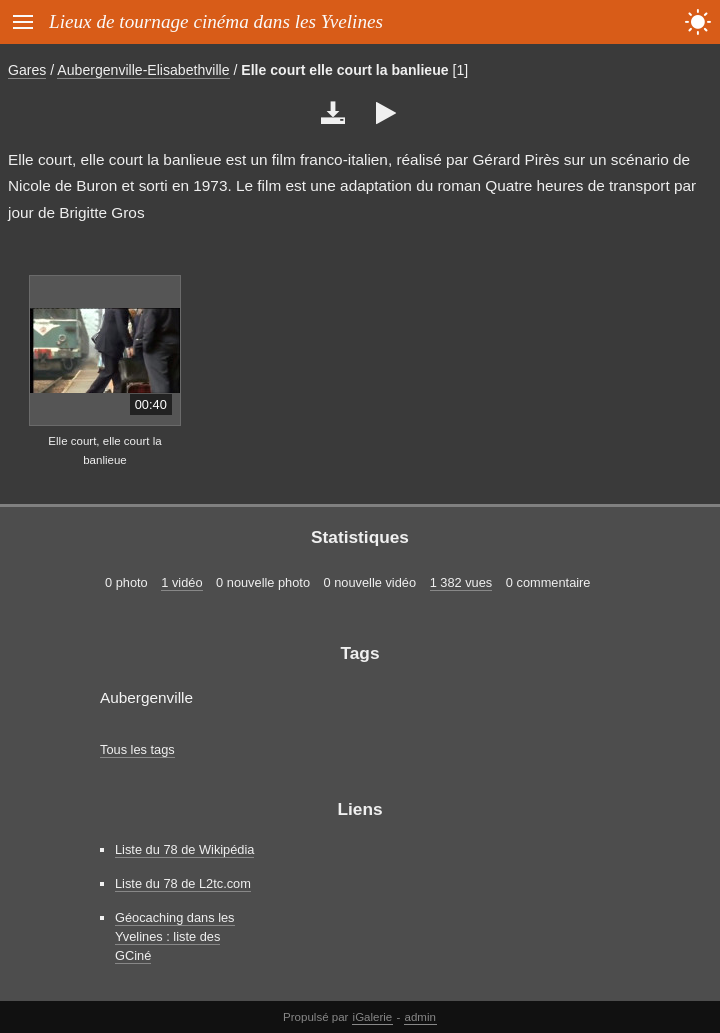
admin (420, 1017)
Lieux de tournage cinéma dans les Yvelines (216, 21)
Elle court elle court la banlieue (344, 70)
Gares (27, 70)
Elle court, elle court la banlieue (104, 450)
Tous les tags (137, 749)
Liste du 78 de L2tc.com (183, 883)
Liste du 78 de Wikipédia (184, 849)
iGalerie (373, 1017)
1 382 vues (461, 582)
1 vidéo (181, 582)
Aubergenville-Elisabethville (143, 70)
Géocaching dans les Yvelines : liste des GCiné (175, 936)
